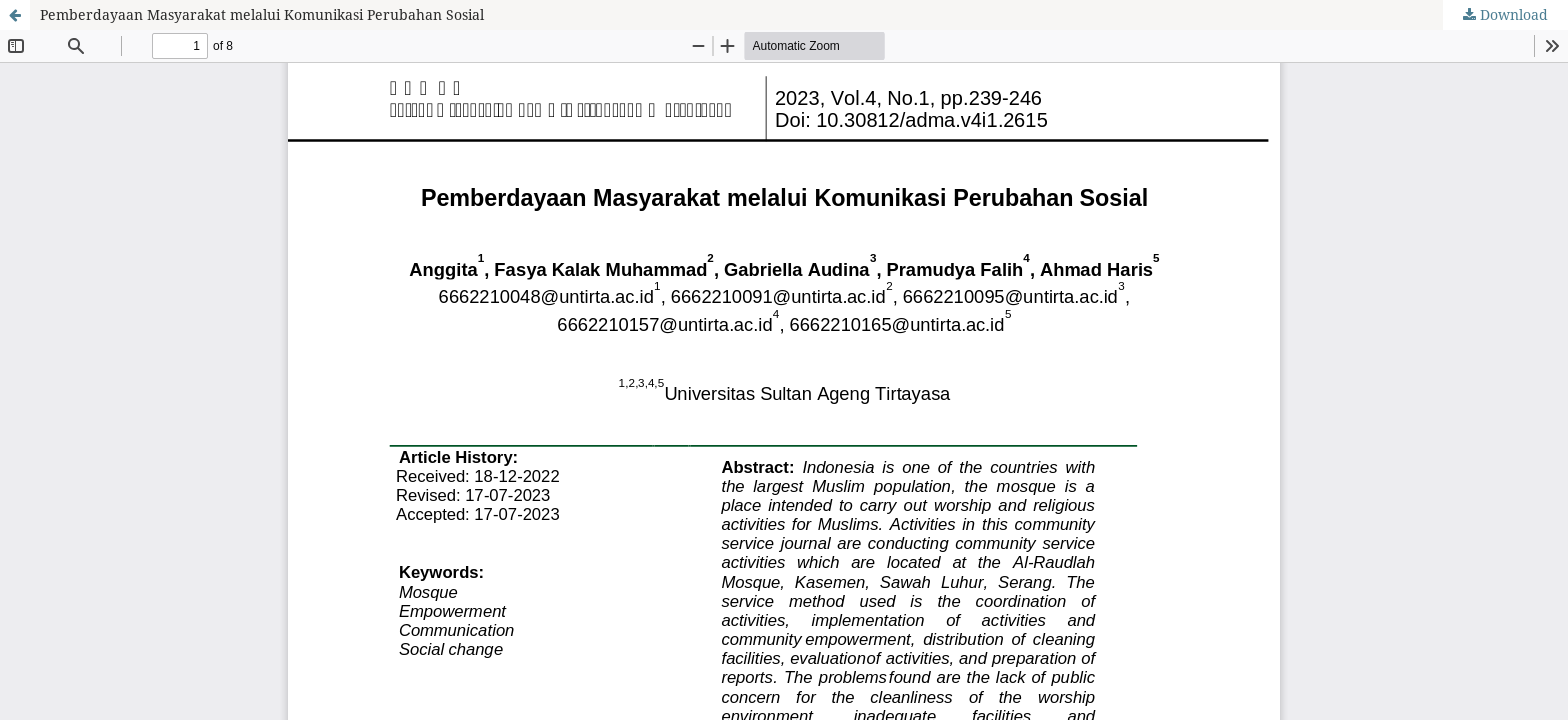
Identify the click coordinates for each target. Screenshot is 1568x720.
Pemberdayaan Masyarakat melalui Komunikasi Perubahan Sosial (262, 14)
